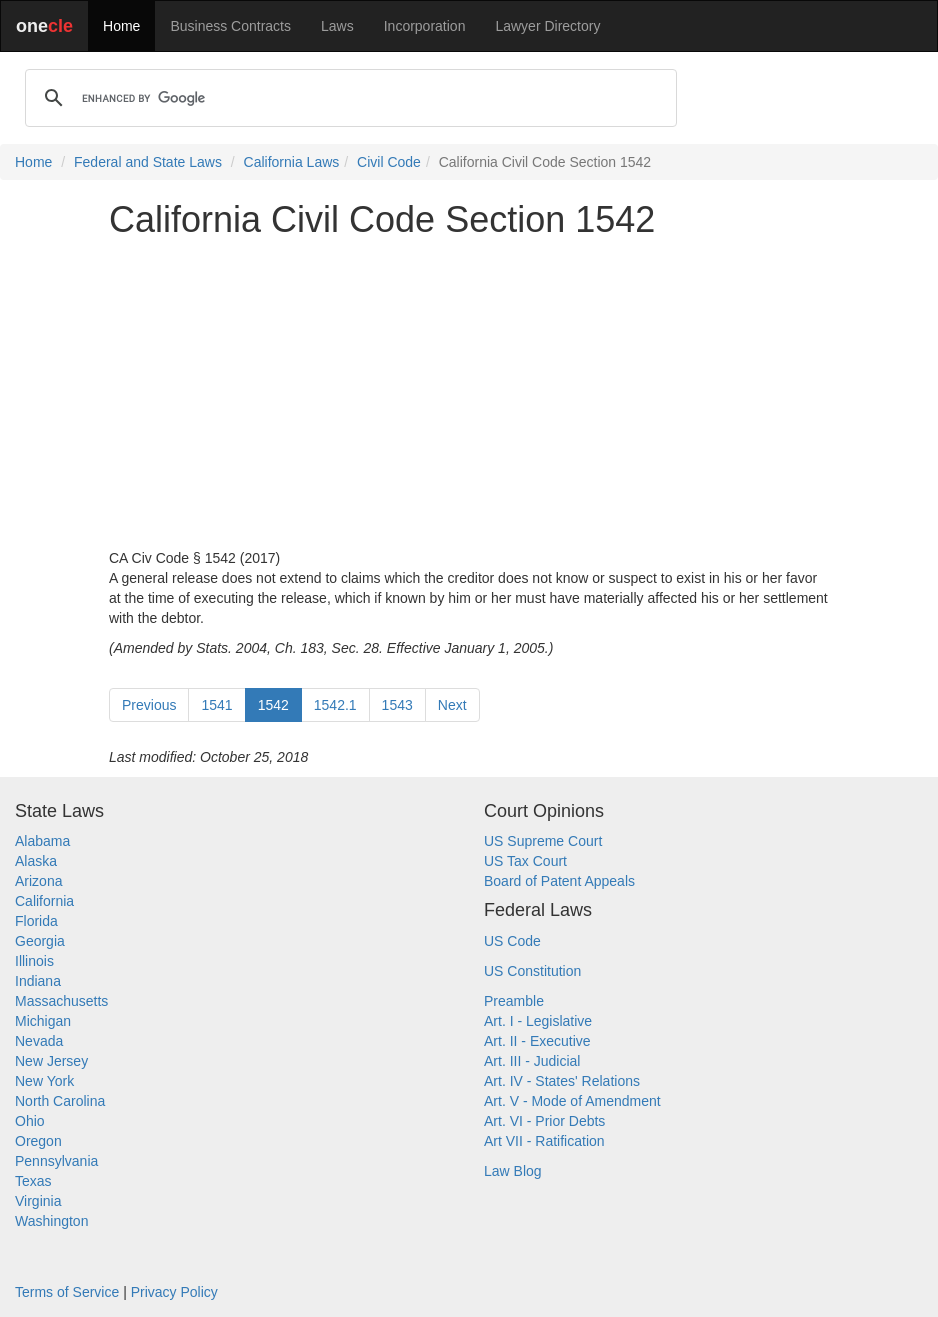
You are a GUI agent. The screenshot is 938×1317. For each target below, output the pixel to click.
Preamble (514, 1001)
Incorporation (425, 26)
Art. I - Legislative (538, 1021)
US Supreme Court (543, 841)
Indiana (38, 981)
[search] (348, 98)
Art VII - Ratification (544, 1141)
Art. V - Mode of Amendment (572, 1101)
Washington (51, 1221)
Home (121, 26)
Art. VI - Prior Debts (544, 1121)
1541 (216, 705)
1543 (397, 705)
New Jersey (51, 1061)
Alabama (42, 841)
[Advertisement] (469, 394)
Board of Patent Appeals (559, 881)
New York (44, 1081)
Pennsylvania (56, 1161)
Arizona (38, 881)
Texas (33, 1181)
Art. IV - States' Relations (562, 1081)
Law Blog (513, 1171)
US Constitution (532, 971)
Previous (149, 705)
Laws (337, 26)
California (44, 901)
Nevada (39, 1041)
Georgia (40, 941)
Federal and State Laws (148, 162)
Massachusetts (61, 1001)
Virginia (38, 1201)
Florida (36, 921)
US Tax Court (525, 861)
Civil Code (389, 162)
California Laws (292, 162)
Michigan (43, 1021)
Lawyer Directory (547, 26)
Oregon (38, 1141)
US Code (512, 941)
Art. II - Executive (537, 1041)
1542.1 (335, 705)
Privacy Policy (174, 1292)
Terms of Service (67, 1292)
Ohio (30, 1121)
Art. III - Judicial (532, 1061)
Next (452, 705)
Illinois (34, 961)
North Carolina (60, 1101)
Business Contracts (230, 26)
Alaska (36, 861)
